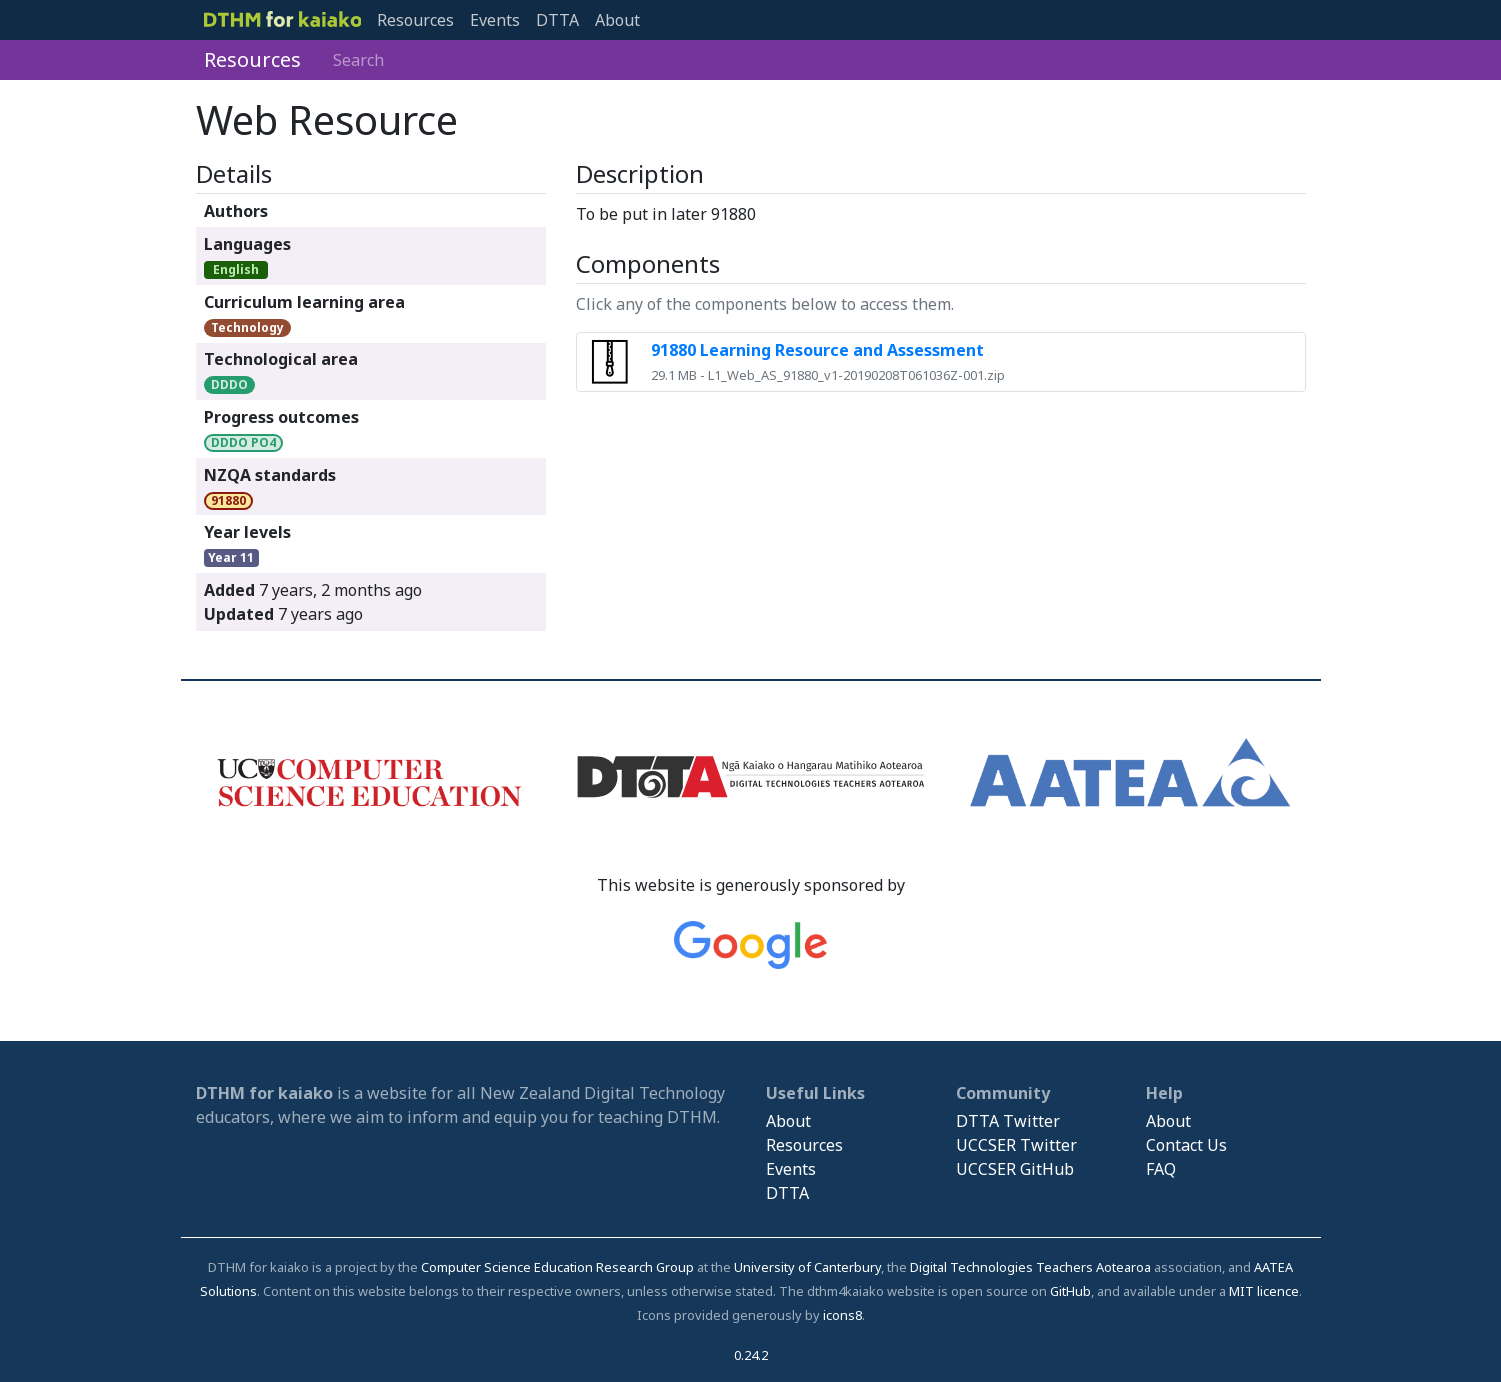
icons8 (842, 1315)
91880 (228, 500)
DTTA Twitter (1008, 1121)
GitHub (1070, 1291)
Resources (415, 20)
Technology (247, 327)
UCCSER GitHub (1015, 1169)
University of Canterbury (807, 1267)
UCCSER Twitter (1016, 1145)
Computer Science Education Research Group (557, 1267)
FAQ (1161, 1169)
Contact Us (1186, 1145)
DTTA (557, 20)
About (617, 20)
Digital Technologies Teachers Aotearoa (1030, 1267)
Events (495, 20)
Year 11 (231, 557)
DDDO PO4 (243, 442)
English (236, 269)
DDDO (229, 384)
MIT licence (1264, 1291)
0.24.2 (751, 1355)
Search (358, 60)
